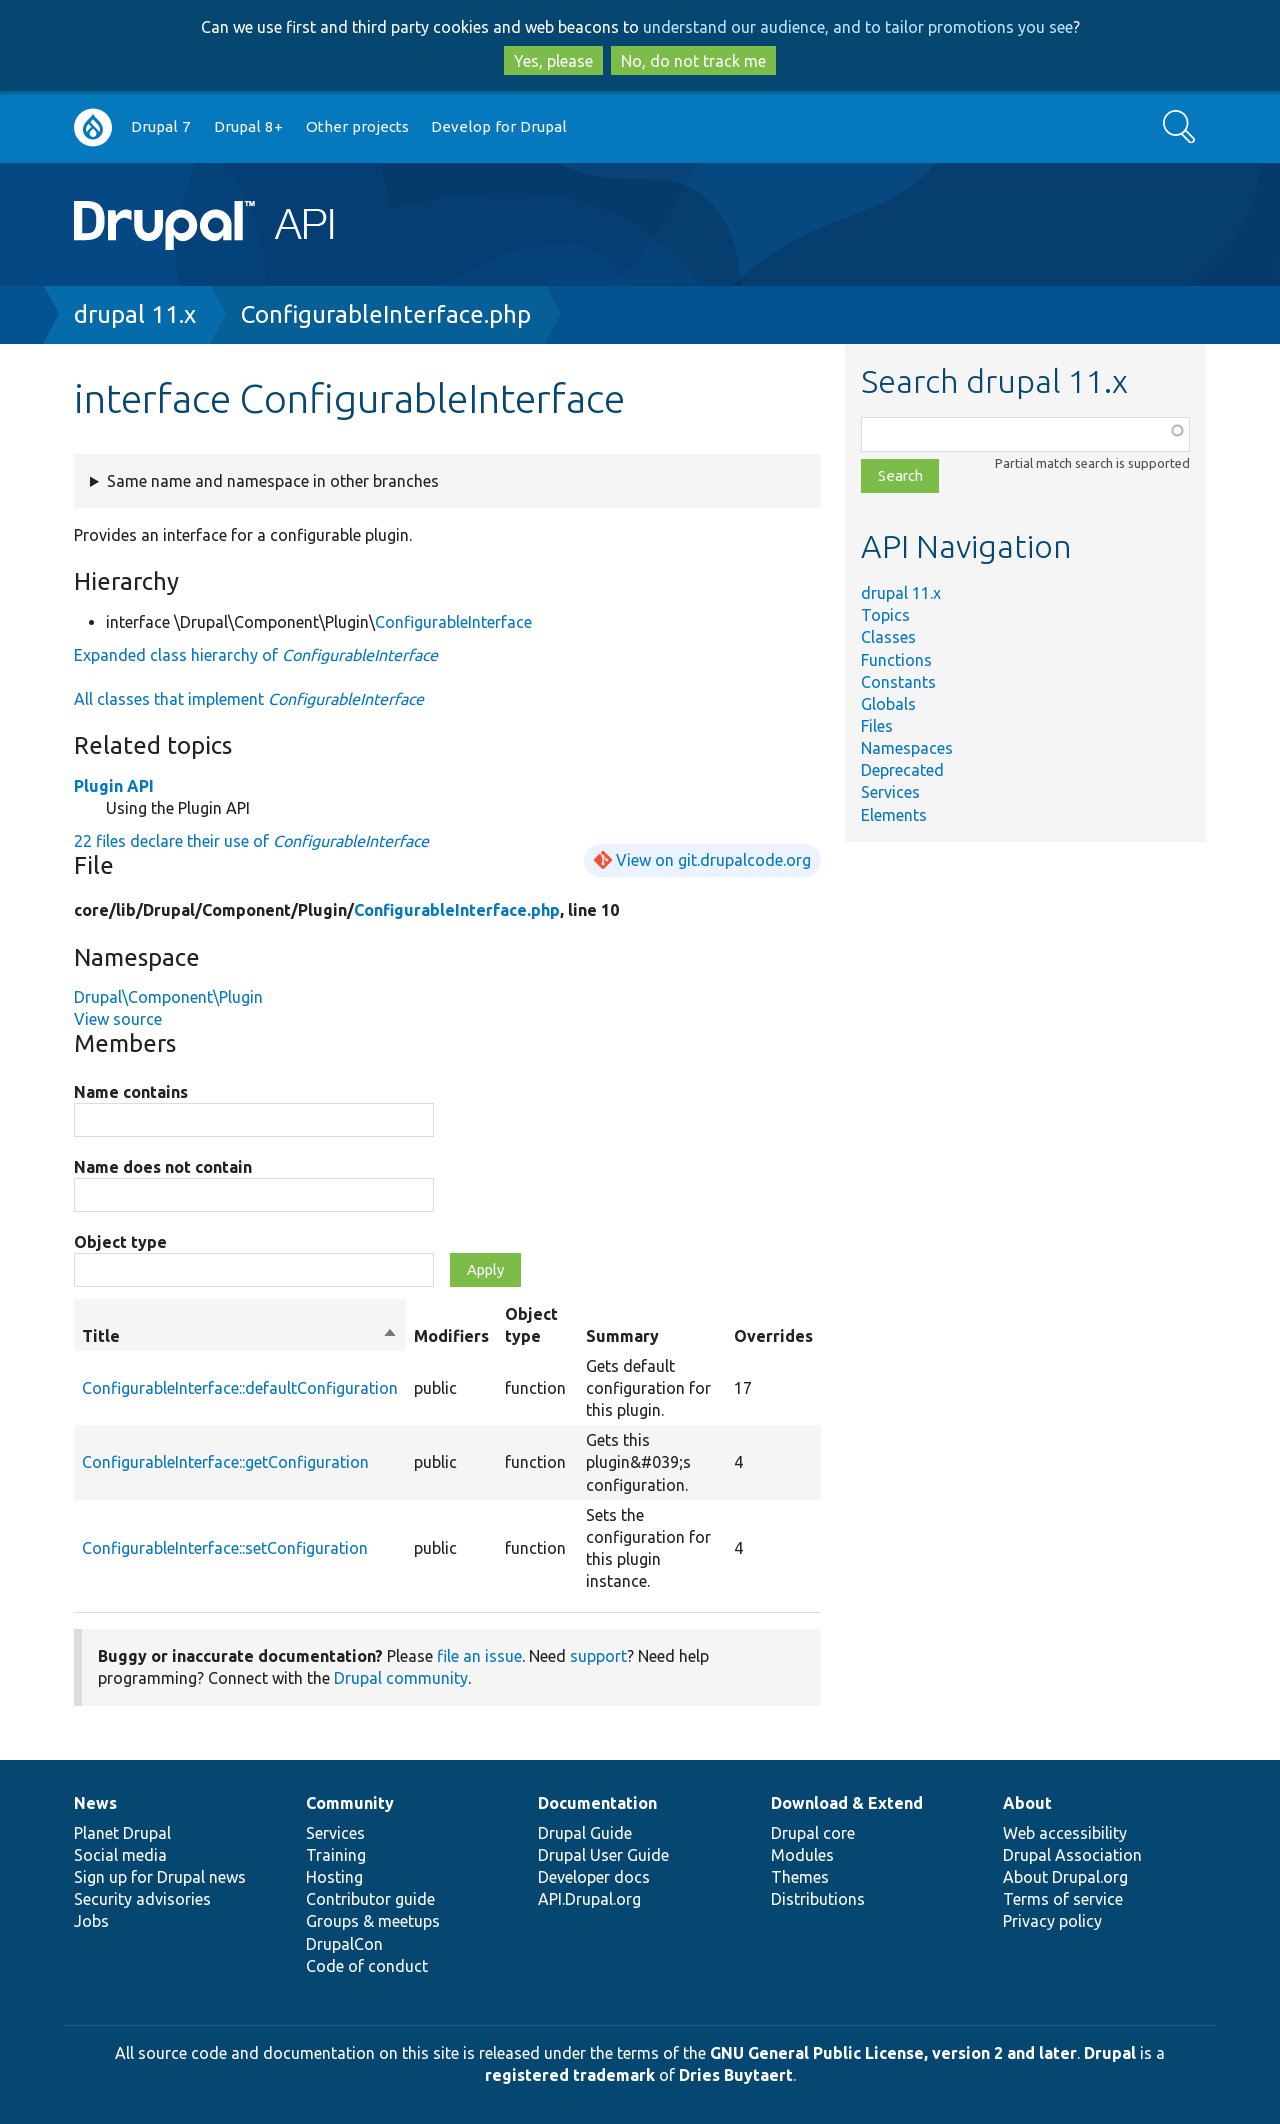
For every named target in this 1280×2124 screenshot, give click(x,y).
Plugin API (114, 786)
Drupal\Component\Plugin (168, 997)
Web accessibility (1065, 1833)
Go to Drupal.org (93, 127)
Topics (885, 615)
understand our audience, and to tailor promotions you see (858, 27)
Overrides (773, 1336)
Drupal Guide (585, 1833)
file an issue (479, 1656)
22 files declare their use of (251, 841)
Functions (896, 660)
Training (336, 1855)
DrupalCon (344, 1944)
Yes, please (553, 61)
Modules (802, 1855)
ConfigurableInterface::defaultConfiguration (240, 1388)
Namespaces (907, 748)
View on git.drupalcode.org (713, 860)
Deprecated (902, 770)
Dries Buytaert (736, 2075)
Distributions (818, 1899)
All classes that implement (249, 699)
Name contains (131, 1092)
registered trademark (570, 2075)
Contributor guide (370, 1899)
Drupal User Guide (603, 1855)
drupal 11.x (135, 314)
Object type (120, 1242)
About (1027, 1803)
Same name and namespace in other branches (273, 481)
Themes (800, 1877)
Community (350, 1803)
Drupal (1110, 2053)
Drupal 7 (161, 126)
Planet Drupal (122, 1833)
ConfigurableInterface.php (386, 314)
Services (890, 792)
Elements (894, 815)
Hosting (334, 1877)
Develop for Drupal (499, 126)
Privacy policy (1052, 1921)
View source (118, 1019)
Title (240, 1336)
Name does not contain (163, 1167)
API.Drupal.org (589, 1899)
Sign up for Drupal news (160, 1877)
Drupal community (401, 1678)
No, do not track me (693, 61)
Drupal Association (1072, 1855)
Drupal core (813, 1833)
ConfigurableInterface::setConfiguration (225, 1548)
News (95, 1803)
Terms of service (1063, 1899)
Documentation (597, 1803)
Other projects (357, 126)
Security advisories (142, 1899)
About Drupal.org (1065, 1877)
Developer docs (594, 1877)
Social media (120, 1855)
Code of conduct (367, 1966)
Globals (888, 704)
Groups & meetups (373, 1921)
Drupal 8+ (248, 126)
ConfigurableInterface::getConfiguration (225, 1462)
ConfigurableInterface (453, 622)
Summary (622, 1336)
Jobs (91, 1921)
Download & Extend (847, 1803)
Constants (898, 682)
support (598, 1656)
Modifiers (451, 1336)
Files (877, 726)
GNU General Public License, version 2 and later (893, 2053)
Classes (888, 637)
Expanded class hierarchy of (256, 655)
